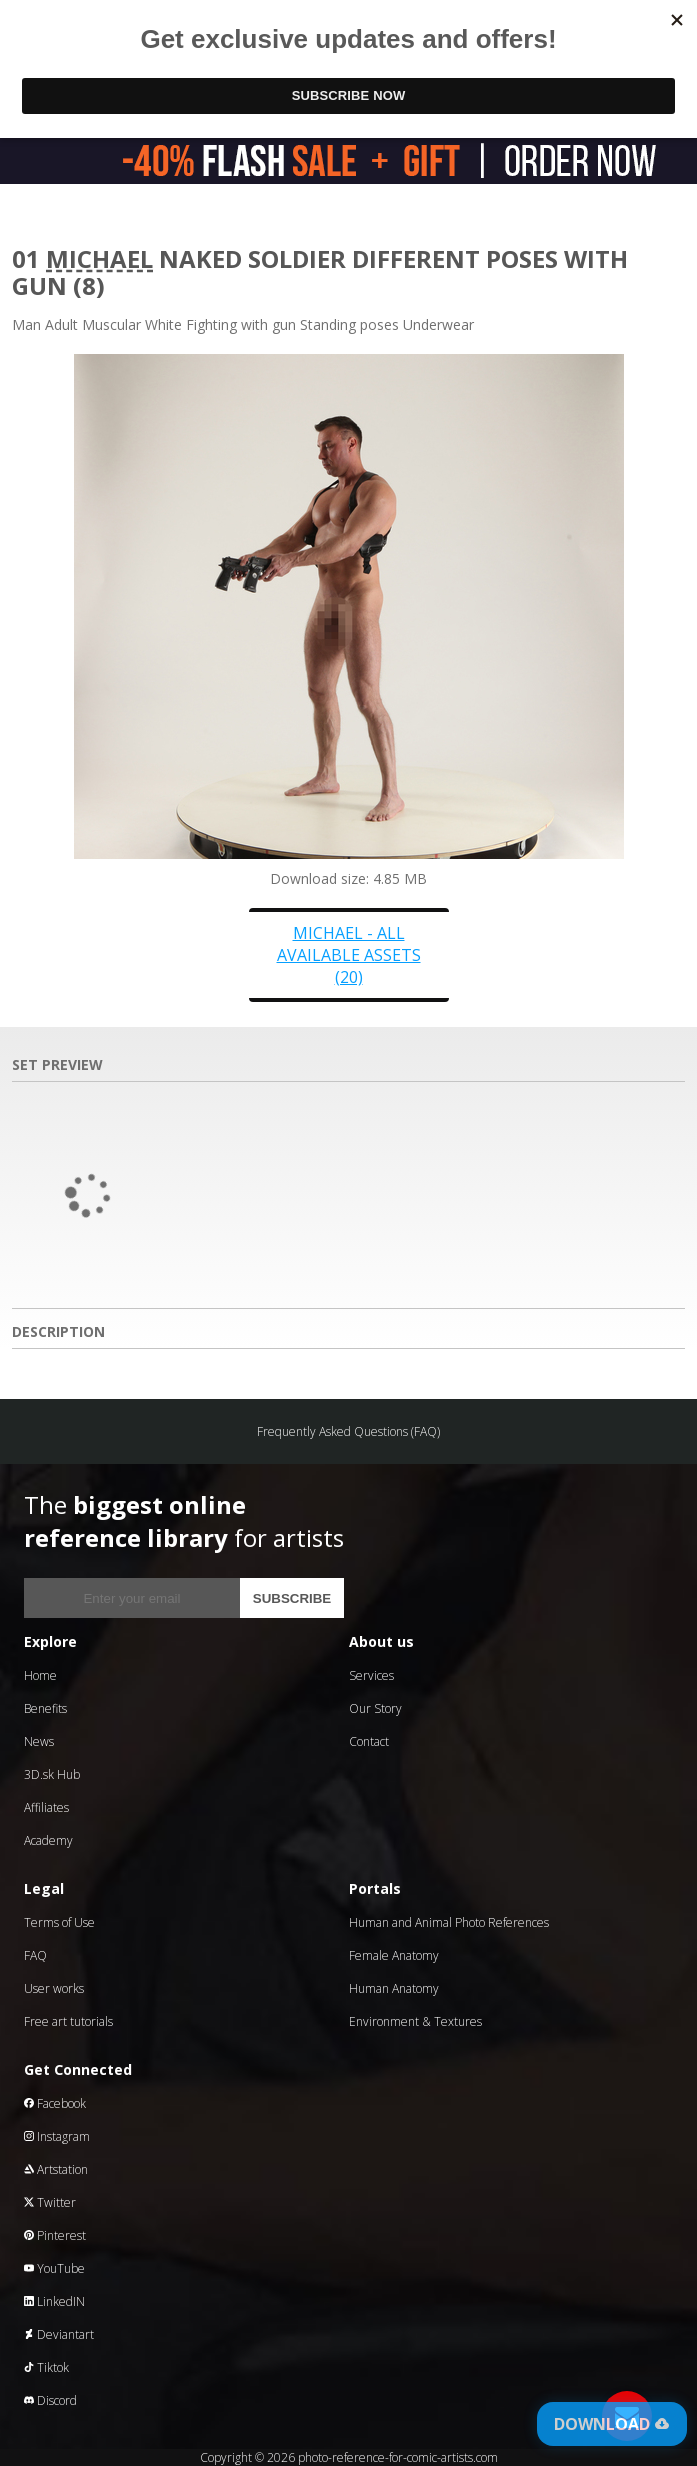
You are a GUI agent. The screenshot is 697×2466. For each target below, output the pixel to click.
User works (54, 1988)
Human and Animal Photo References (449, 1922)
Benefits (45, 1708)
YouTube (54, 2268)
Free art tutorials (68, 2021)
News (39, 1741)
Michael (99, 258)
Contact (369, 1741)
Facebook (55, 2103)
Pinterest (55, 2235)
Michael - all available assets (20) (349, 955)
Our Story (375, 1708)
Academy (48, 1840)
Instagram (57, 2136)
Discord (50, 2400)
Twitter (50, 2202)
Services (371, 1675)
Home (40, 1675)
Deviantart (59, 2334)
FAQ (35, 1955)
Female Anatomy (394, 1955)
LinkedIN (54, 2301)
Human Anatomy (394, 1988)
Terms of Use (59, 1922)
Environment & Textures (415, 2021)
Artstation (56, 2169)
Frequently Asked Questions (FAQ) (348, 1431)
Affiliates (46, 1807)
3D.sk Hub (52, 1774)
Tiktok (46, 2367)
